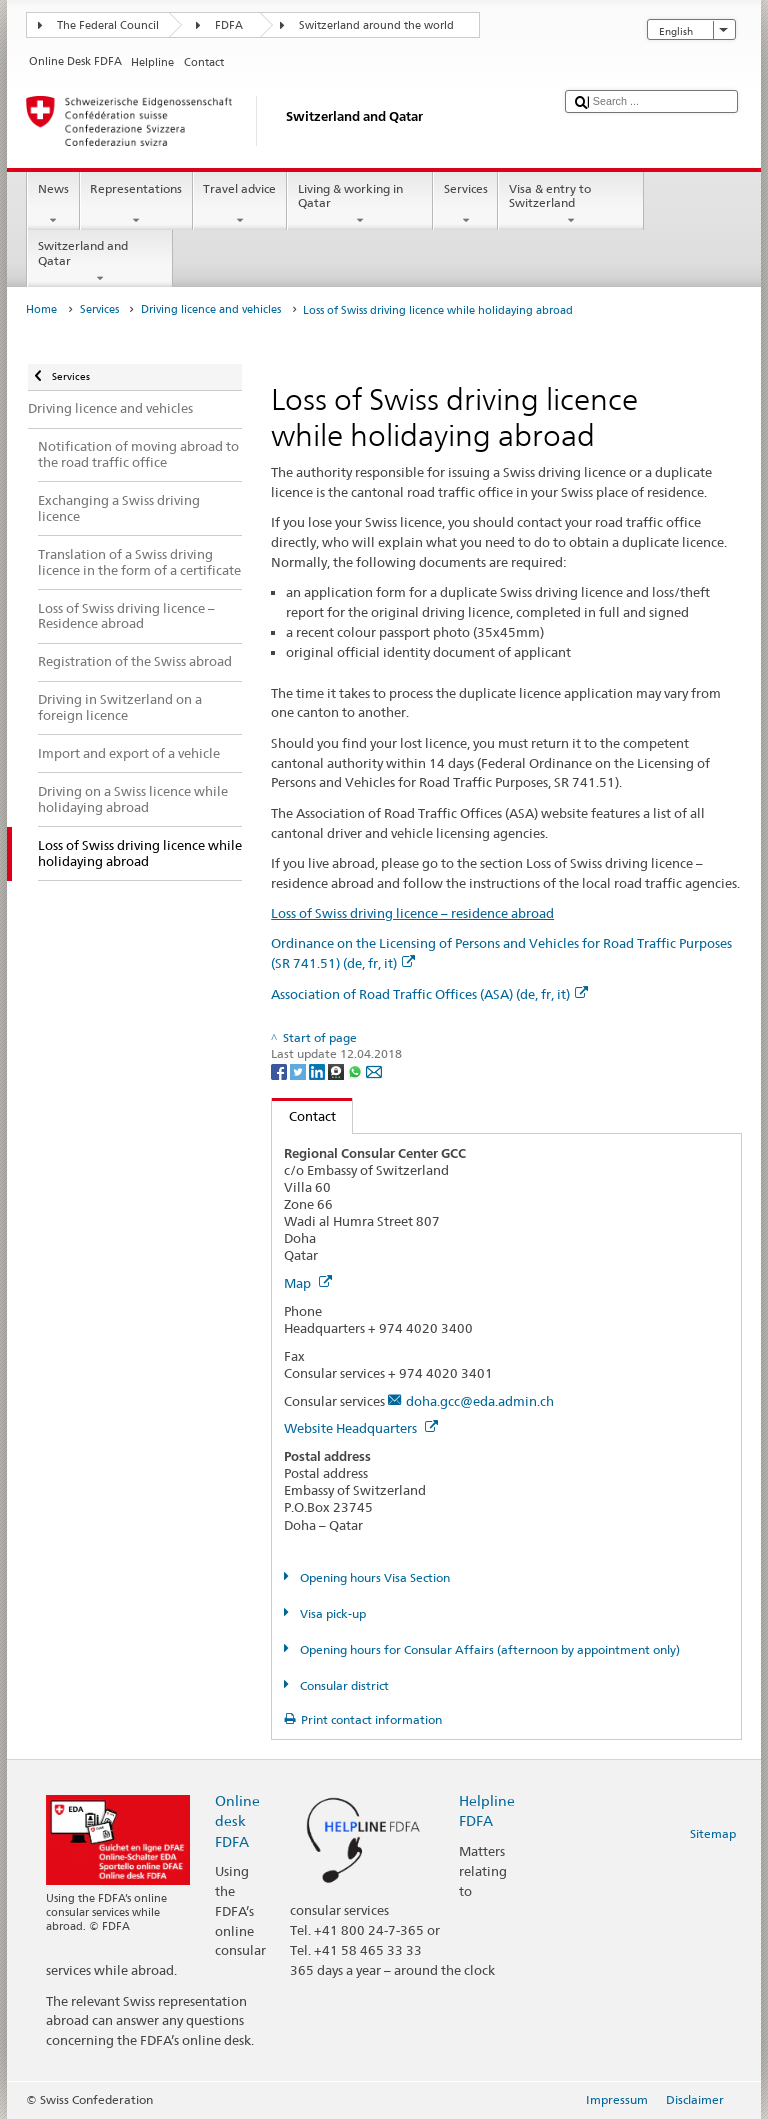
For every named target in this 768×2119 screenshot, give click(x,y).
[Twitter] (299, 1070)
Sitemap (713, 1833)
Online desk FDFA (237, 1820)
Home (41, 309)
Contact (304, 1116)
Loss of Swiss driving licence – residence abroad (412, 913)
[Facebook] (280, 1070)
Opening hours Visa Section (373, 1577)
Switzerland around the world (376, 25)
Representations (136, 205)
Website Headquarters (361, 1428)
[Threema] (337, 1070)
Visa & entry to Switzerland (571, 205)
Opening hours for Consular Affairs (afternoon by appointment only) (488, 1649)
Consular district (343, 1685)
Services (465, 205)
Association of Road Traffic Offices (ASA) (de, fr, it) (429, 994)
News (53, 205)
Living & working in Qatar (360, 205)
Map (308, 1283)
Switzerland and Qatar (100, 262)
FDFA (229, 25)
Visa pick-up (331, 1613)
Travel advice (240, 205)
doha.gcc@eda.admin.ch (480, 1401)
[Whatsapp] (356, 1070)
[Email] (374, 1070)
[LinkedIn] (318, 1070)
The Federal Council (108, 25)
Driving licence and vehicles (211, 309)
